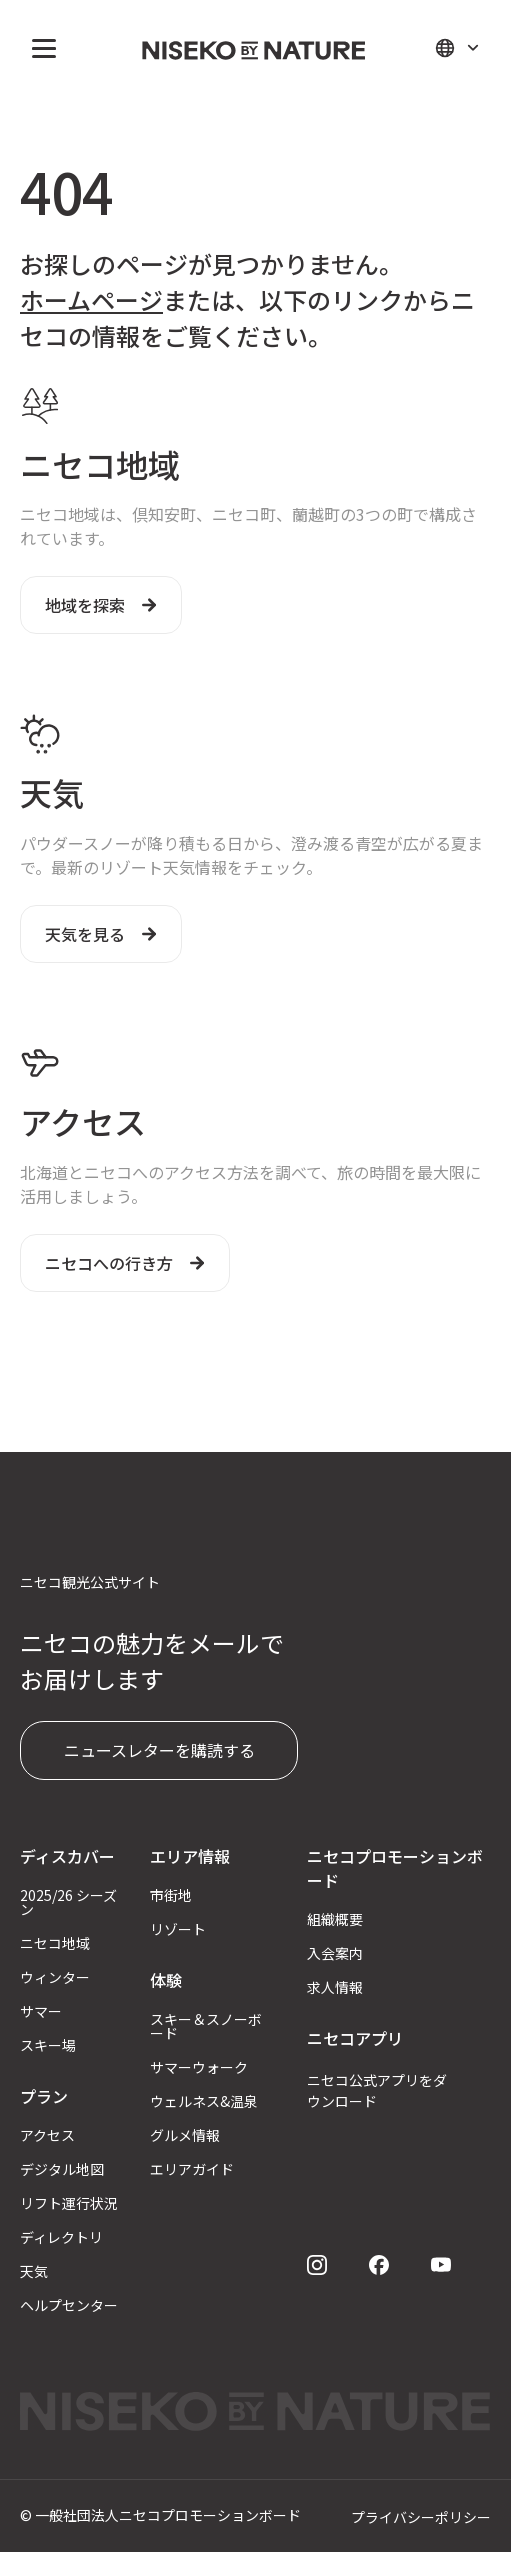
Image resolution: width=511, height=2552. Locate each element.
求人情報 (335, 1987)
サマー (41, 2011)
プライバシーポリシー (421, 2517)
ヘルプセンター (69, 2305)
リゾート (178, 1929)
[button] (40, 48)
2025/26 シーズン (68, 1902)
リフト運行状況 (69, 2203)
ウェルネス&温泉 (204, 2101)
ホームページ (91, 299)
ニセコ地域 (55, 1943)
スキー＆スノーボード (206, 2026)
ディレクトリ (61, 2237)
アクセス (47, 2135)
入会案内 (335, 1953)
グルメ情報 (185, 2135)
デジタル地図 (62, 2169)
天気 (34, 2271)
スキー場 (48, 2045)
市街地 (171, 1895)
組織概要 (335, 1919)
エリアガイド (192, 2169)
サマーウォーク (199, 2067)
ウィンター (55, 1977)
